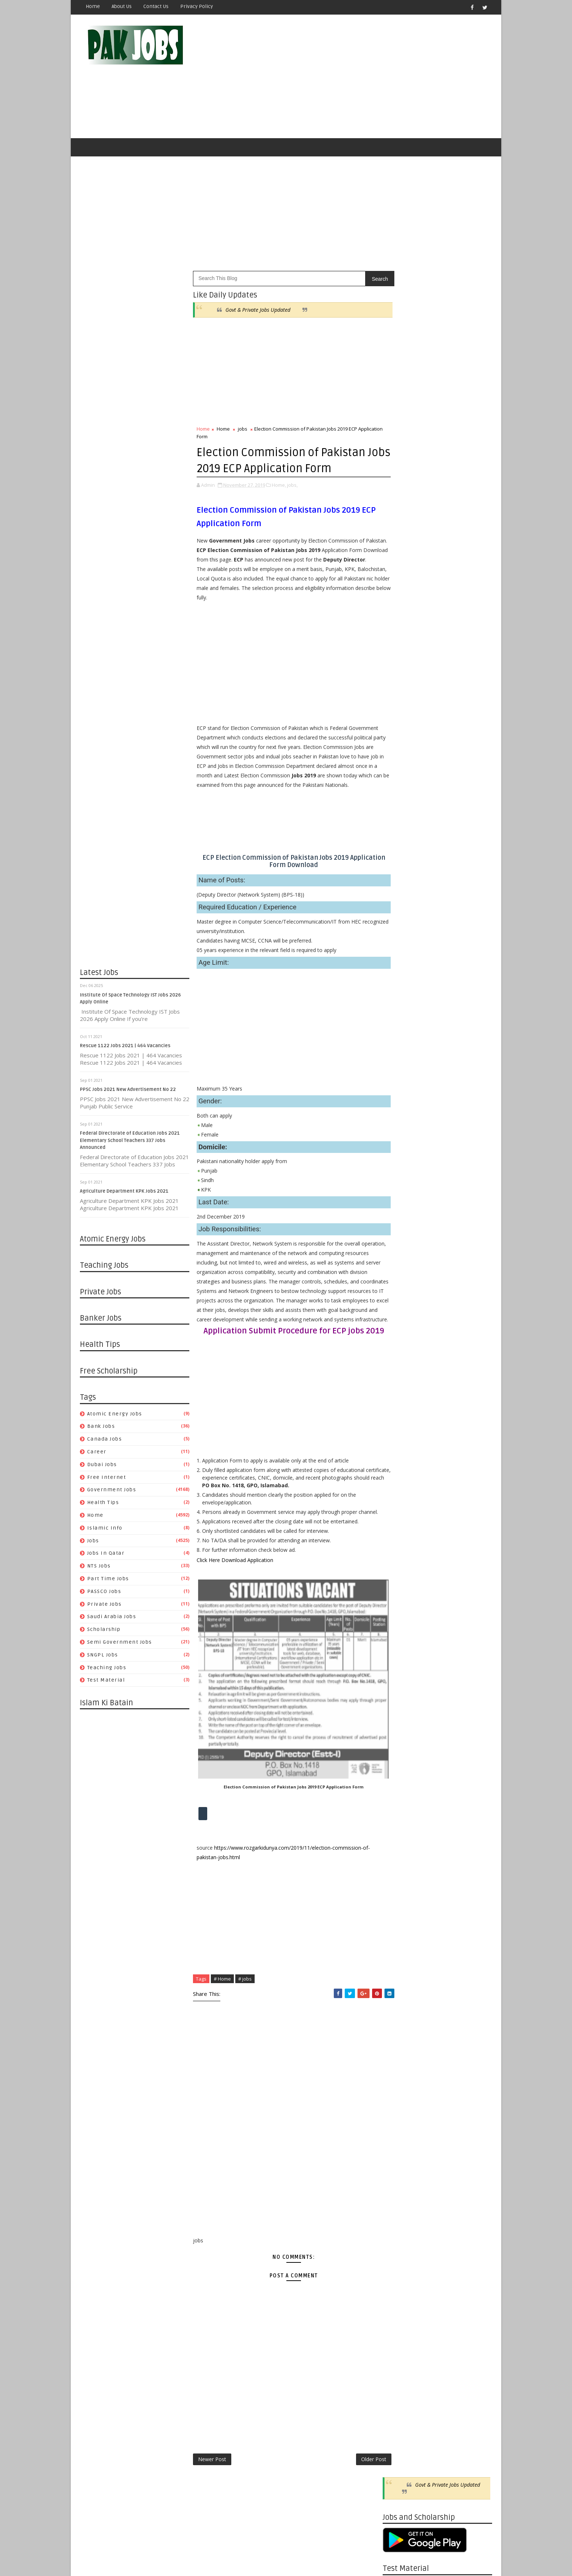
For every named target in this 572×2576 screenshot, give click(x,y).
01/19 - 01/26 (398, 1479)
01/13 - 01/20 (398, 1938)
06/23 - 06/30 (398, 1739)
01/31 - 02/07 (398, 1053)
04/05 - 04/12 (398, 1409)
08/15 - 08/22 (398, 837)
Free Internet (106, 1479)
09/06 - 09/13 (398, 1227)
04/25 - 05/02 (398, 967)
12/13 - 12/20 (398, 1114)
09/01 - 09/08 (398, 1652)
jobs (93, 1542)
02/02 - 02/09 (398, 1461)
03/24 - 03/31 (398, 1852)
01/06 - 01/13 (398, 1947)
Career (97, 1453)
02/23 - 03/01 (398, 1453)
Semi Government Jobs (119, 1643)
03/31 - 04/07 (398, 1843)
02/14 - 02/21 (398, 1036)
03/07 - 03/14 (398, 1028)
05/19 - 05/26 (398, 1782)
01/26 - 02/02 (398, 1470)
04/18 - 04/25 (398, 975)
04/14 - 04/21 (398, 1826)
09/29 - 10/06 (398, 1618)
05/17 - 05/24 (398, 1357)
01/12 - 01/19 (398, 1487)
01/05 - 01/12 (398, 1496)
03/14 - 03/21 (398, 1019)
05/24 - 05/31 (398, 1348)
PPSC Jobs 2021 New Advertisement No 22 (128, 1091)
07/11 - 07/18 (398, 880)
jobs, (292, 486)
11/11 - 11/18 (398, 2017)
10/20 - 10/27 (398, 1592)
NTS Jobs (99, 1567)
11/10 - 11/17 (398, 1565)
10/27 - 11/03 (398, 1583)
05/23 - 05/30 (398, 941)
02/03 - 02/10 (398, 1912)
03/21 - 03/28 (398, 1010)
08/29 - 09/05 (398, 819)
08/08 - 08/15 (398, 845)
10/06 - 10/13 (398, 1609)
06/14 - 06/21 (398, 1323)
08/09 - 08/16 (398, 1262)
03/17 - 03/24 (398, 1860)
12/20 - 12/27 (398, 1106)
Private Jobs (104, 1605)
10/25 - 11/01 (398, 1166)
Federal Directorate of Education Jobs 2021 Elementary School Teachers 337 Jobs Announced (130, 1142)
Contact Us (156, 6)
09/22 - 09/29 (398, 1626)
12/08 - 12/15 (398, 1531)
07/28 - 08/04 (398, 1696)
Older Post (358, 2510)
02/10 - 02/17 (398, 1904)
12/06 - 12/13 (398, 1123)
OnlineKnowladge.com (150, 2552)
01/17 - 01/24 (398, 1071)
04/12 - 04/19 (398, 1401)
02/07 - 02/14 (398, 1045)
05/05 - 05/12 (398, 1800)
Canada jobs (104, 1440)
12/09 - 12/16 (398, 1982)
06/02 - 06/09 (398, 1765)
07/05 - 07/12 (398, 1296)
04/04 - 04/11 (398, 993)
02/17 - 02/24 (398, 1895)
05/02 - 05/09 (398, 958)
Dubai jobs (102, 1466)
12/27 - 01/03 (398, 1097)
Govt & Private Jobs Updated (257, 311)
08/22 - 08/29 (398, 828)
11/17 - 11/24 (398, 1557)
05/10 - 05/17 (398, 1366)
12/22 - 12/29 (398, 1513)
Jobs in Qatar (106, 1555)
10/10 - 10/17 (398, 811)
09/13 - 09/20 (398, 1218)
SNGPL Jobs (102, 1656)
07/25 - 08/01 (398, 863)
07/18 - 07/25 (398, 871)
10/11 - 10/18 (398, 1184)
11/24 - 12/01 (398, 1548)
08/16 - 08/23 (398, 1253)
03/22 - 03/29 (398, 1426)
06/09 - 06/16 (398, 1756)
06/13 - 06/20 (398, 915)
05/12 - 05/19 (398, 1791)
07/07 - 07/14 (398, 1721)
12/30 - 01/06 (398, 1956)
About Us (122, 6)
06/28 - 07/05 (398, 1305)
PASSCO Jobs (104, 1593)
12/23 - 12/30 (398, 1965)
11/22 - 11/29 (398, 1140)
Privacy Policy (196, 6)
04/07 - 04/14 (398, 1834)
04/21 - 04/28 (398, 1817)
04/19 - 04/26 (398, 1392)
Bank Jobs (101, 1428)
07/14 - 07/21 (398, 1713)
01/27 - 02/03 (398, 1921)
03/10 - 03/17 (398, 1869)
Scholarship (104, 1631)
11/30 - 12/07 (398, 802)
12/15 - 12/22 (398, 1522)
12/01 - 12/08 (398, 1539)
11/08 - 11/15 (398, 1158)
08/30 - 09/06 (398, 1236)
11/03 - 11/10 (398, 1574)
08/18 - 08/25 (398, 1670)
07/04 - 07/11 (398, 889)
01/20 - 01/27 (398, 1930)
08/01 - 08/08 (398, 854)
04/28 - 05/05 (398, 1808)
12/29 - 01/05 (398, 1505)
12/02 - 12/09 (398, 1991)
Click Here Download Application (235, 1610)
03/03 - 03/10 (398, 1878)
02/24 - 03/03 (398, 1887)
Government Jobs (111, 1491)
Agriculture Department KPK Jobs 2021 (124, 1193)
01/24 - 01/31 (398, 1062)
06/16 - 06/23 (398, 1748)
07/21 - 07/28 (398, 1704)
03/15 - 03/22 (398, 1435)
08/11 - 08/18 (398, 1678)
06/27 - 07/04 (398, 897)
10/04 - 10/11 (398, 1192)
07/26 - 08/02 (398, 1279)
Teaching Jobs (107, 1669)
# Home (222, 2030)
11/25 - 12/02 (398, 1999)
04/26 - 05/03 (398, 1383)
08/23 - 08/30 (398, 1245)
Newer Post (212, 2510)
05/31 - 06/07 (398, 1340)
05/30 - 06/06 (398, 932)
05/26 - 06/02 (398, 1774)
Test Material (106, 1682)
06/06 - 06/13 (398, 923)
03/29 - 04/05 (398, 1418)
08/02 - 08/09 (398, 1270)
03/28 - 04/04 (398, 1001)
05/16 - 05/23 (398, 950)
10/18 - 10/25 (398, 1175)
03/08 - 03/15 (398, 1444)
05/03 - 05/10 (398, 1375)
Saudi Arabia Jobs (111, 1618)
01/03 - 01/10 (398, 1088)
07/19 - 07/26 (398, 1288)
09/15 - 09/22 (398, 1635)
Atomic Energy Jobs (114, 1415)
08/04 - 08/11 (398, 1687)
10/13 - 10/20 (398, 1600)
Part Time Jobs (108, 1580)
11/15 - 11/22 (398, 1149)
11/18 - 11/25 (398, 2008)
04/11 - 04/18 (398, 984)
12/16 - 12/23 (398, 1973)
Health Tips (103, 1504)
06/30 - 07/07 (398, 1730)
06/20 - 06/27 (398, 906)
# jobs (245, 2030)
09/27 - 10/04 (398, 1201)
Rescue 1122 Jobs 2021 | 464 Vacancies (125, 1047)
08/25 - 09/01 (398, 1661)
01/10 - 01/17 (398, 1080)
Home (93, 6)
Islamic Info (105, 1529)
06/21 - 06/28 (398, 1314)
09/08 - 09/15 (398, 1643)
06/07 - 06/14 (398, 1331)
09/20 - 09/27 (398, 1210)
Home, (279, 486)
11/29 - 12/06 (398, 1131)
